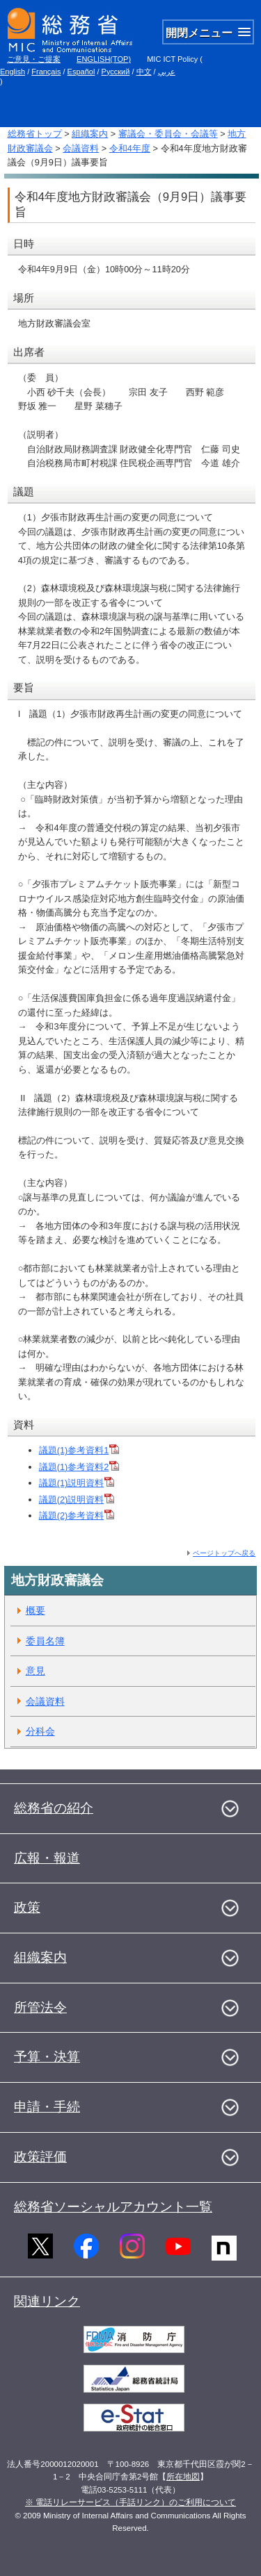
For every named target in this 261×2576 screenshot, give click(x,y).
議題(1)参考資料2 (79, 1467)
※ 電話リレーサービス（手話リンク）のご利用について (130, 2502)
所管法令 (40, 2007)
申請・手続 (47, 2106)
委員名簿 (45, 1640)
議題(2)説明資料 (77, 1499)
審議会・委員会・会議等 (168, 134)
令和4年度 (129, 148)
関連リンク (47, 2301)
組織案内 (90, 134)
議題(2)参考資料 (77, 1515)
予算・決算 (47, 2056)
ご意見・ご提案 (34, 59)
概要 (35, 1610)
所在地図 (183, 2476)
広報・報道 (47, 1858)
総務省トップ (35, 134)
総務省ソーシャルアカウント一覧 (113, 2206)
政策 (27, 1907)
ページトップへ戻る (224, 1553)
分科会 (40, 1731)
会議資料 (81, 148)
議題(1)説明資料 (77, 1483)
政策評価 (40, 2156)
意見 (35, 1670)
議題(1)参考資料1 (79, 1450)
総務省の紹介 (53, 1808)
